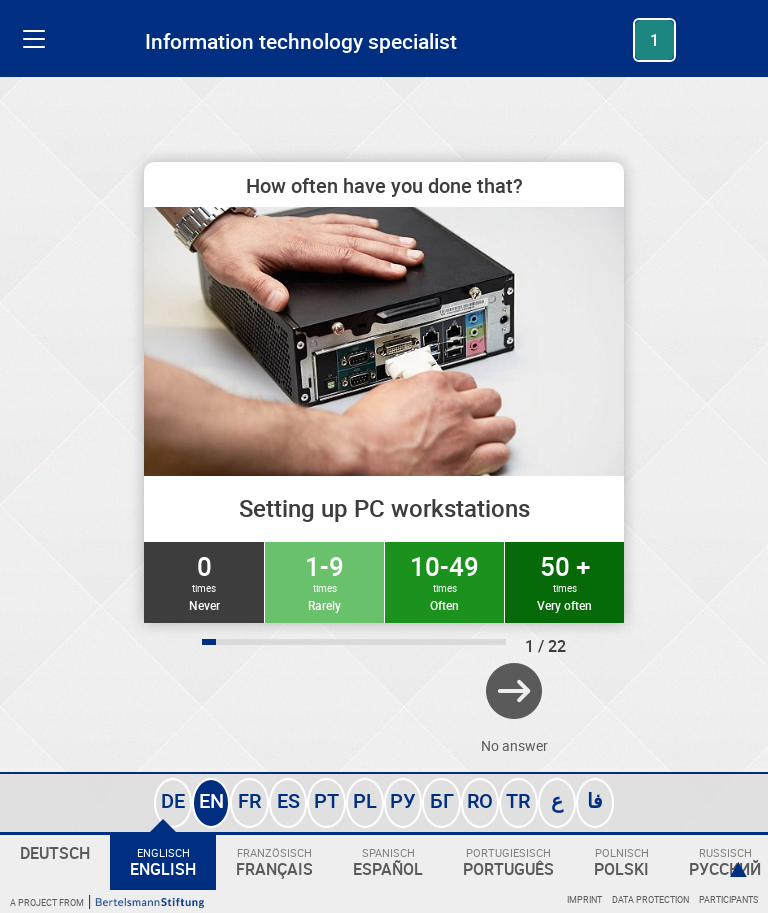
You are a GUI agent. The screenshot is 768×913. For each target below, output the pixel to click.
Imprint (584, 899)
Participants (728, 899)
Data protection (650, 899)
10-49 (444, 581)
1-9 (324, 581)
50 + (564, 581)
